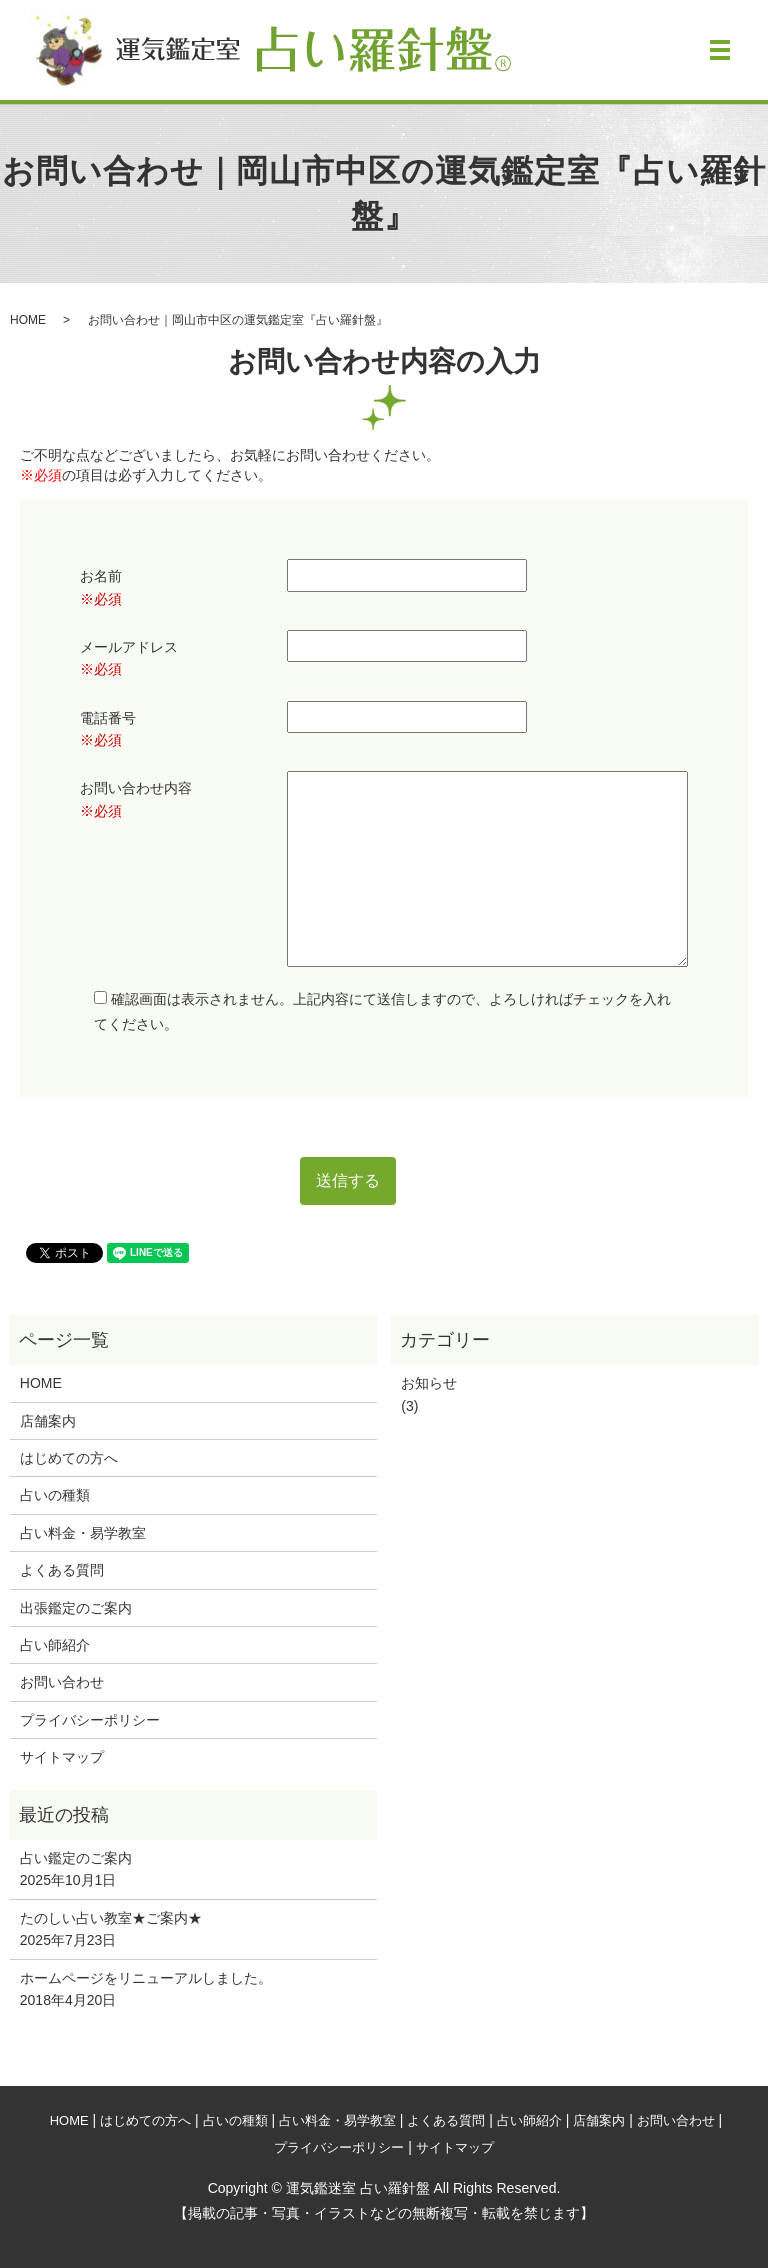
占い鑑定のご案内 (76, 1858)
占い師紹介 (55, 1645)
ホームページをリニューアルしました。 (146, 1978)
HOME (28, 320)
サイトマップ (62, 1757)
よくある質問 (62, 1570)
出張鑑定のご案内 (76, 1608)
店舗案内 (48, 1421)
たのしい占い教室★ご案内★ (111, 1918)
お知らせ (429, 1383)
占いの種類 (55, 1495)
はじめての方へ (69, 1458)
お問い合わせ (62, 1682)
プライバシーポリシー (90, 1720)
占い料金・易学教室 (83, 1533)
